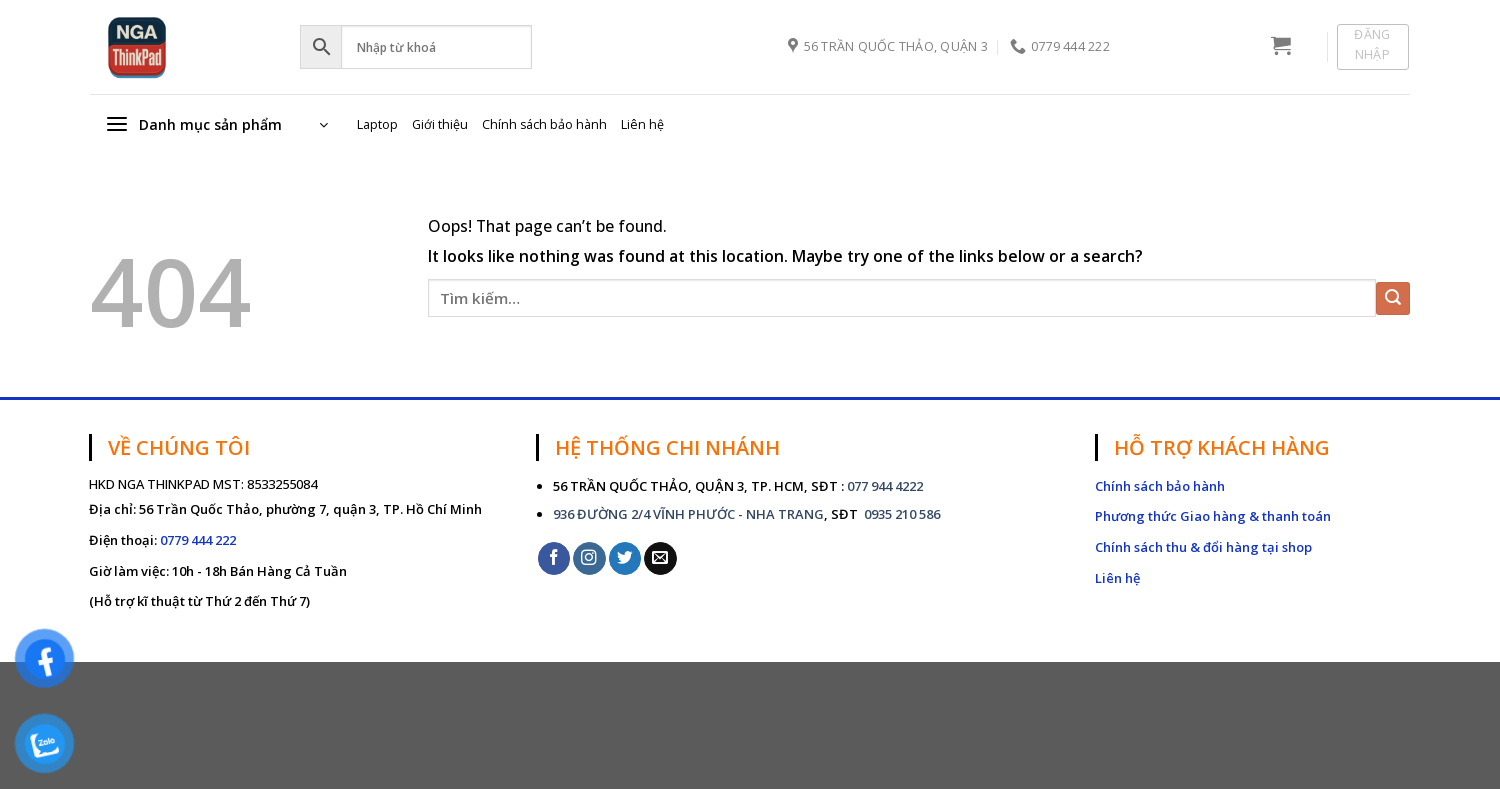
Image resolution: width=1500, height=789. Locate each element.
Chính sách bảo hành (544, 124)
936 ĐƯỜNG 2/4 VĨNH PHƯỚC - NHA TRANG (688, 514)
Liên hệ (642, 124)
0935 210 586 (900, 514)
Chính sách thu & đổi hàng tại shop (1203, 547)
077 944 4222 (885, 486)
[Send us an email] (660, 558)
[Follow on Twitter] (625, 558)
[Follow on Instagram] (589, 558)
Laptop (377, 124)
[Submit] (1393, 298)
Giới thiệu (440, 124)
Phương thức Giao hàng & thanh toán (1213, 516)
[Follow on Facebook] (554, 558)
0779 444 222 (198, 540)
